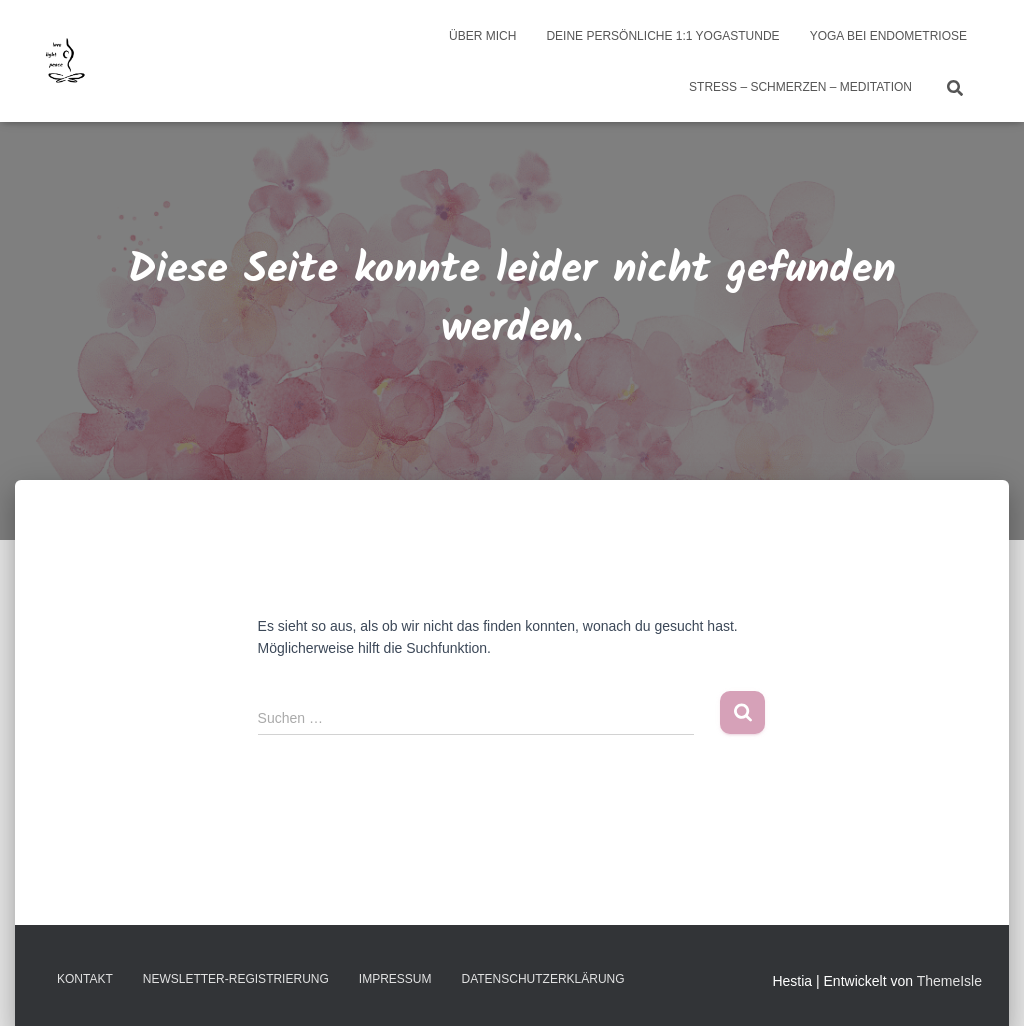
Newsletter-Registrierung (236, 979)
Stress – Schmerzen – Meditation (800, 87)
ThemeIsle (949, 981)
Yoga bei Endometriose (888, 36)
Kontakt (85, 979)
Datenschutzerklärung (542, 979)
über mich (482, 36)
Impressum (395, 979)
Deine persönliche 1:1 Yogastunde (662, 36)
